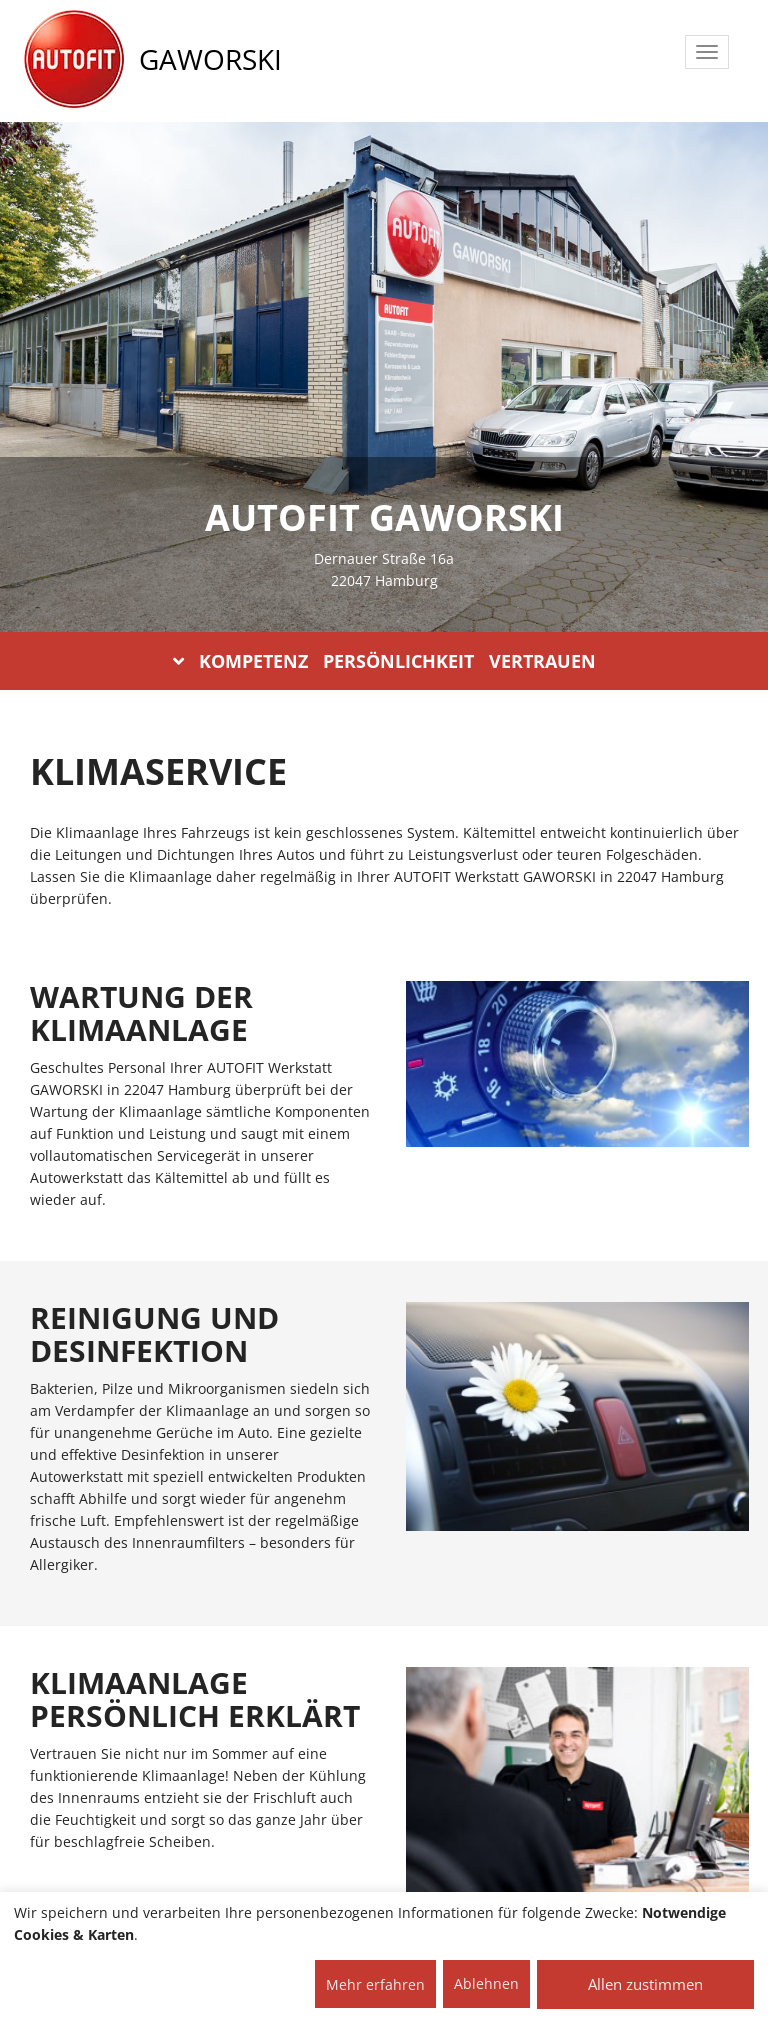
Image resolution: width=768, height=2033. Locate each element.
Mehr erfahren (375, 1984)
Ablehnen (486, 1983)
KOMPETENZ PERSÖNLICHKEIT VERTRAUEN (384, 661)
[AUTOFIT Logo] (74, 60)
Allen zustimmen (645, 1984)
